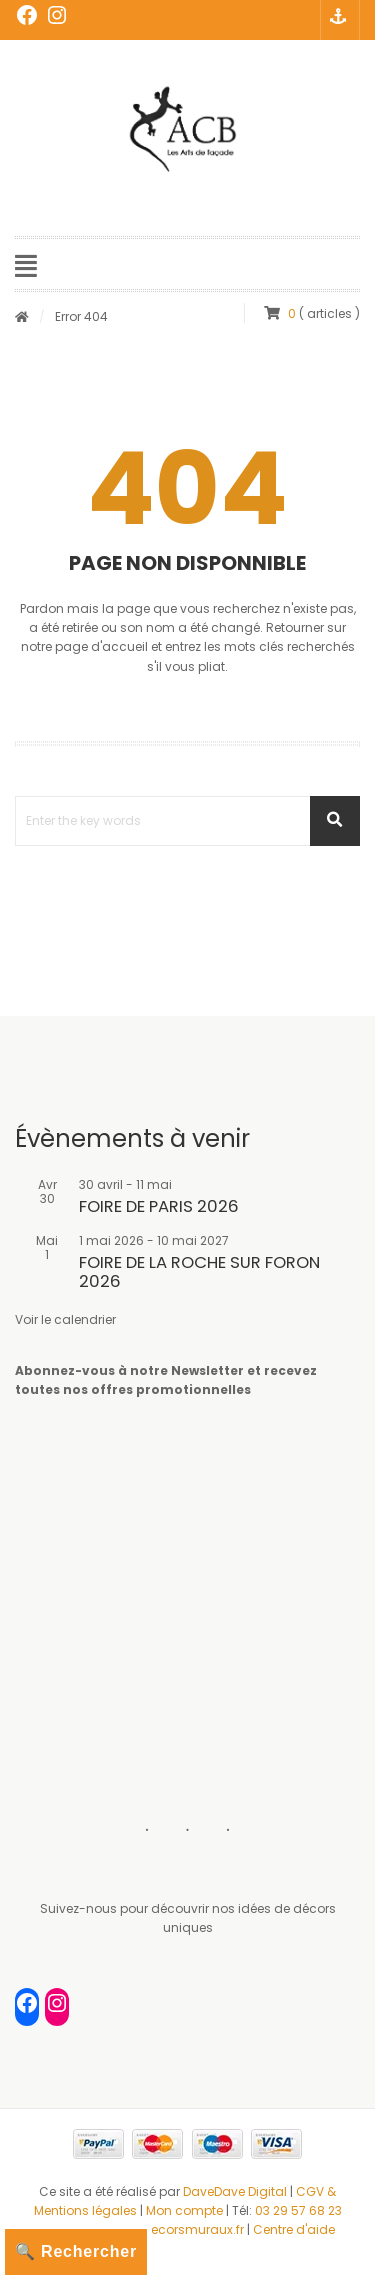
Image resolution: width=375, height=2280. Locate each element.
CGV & (316, 2191)
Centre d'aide (294, 2229)
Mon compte (186, 2210)
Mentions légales (85, 2210)
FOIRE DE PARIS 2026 (159, 1206)
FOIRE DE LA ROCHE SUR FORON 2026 (199, 1271)
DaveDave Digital (235, 2191)
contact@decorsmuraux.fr (162, 2229)
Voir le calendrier (65, 1319)
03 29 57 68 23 (298, 2210)
